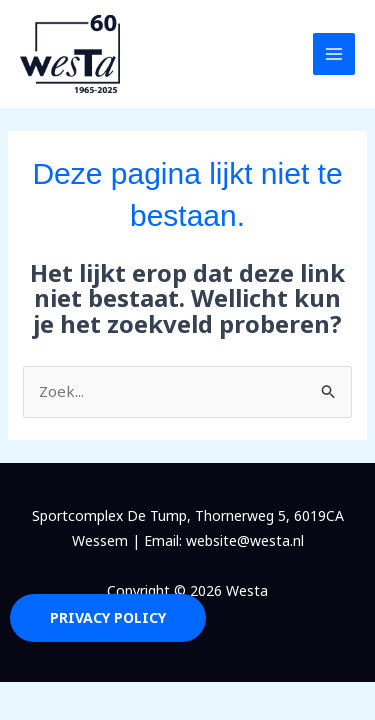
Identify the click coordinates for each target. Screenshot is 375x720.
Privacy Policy (108, 617)
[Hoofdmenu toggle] (334, 54)
